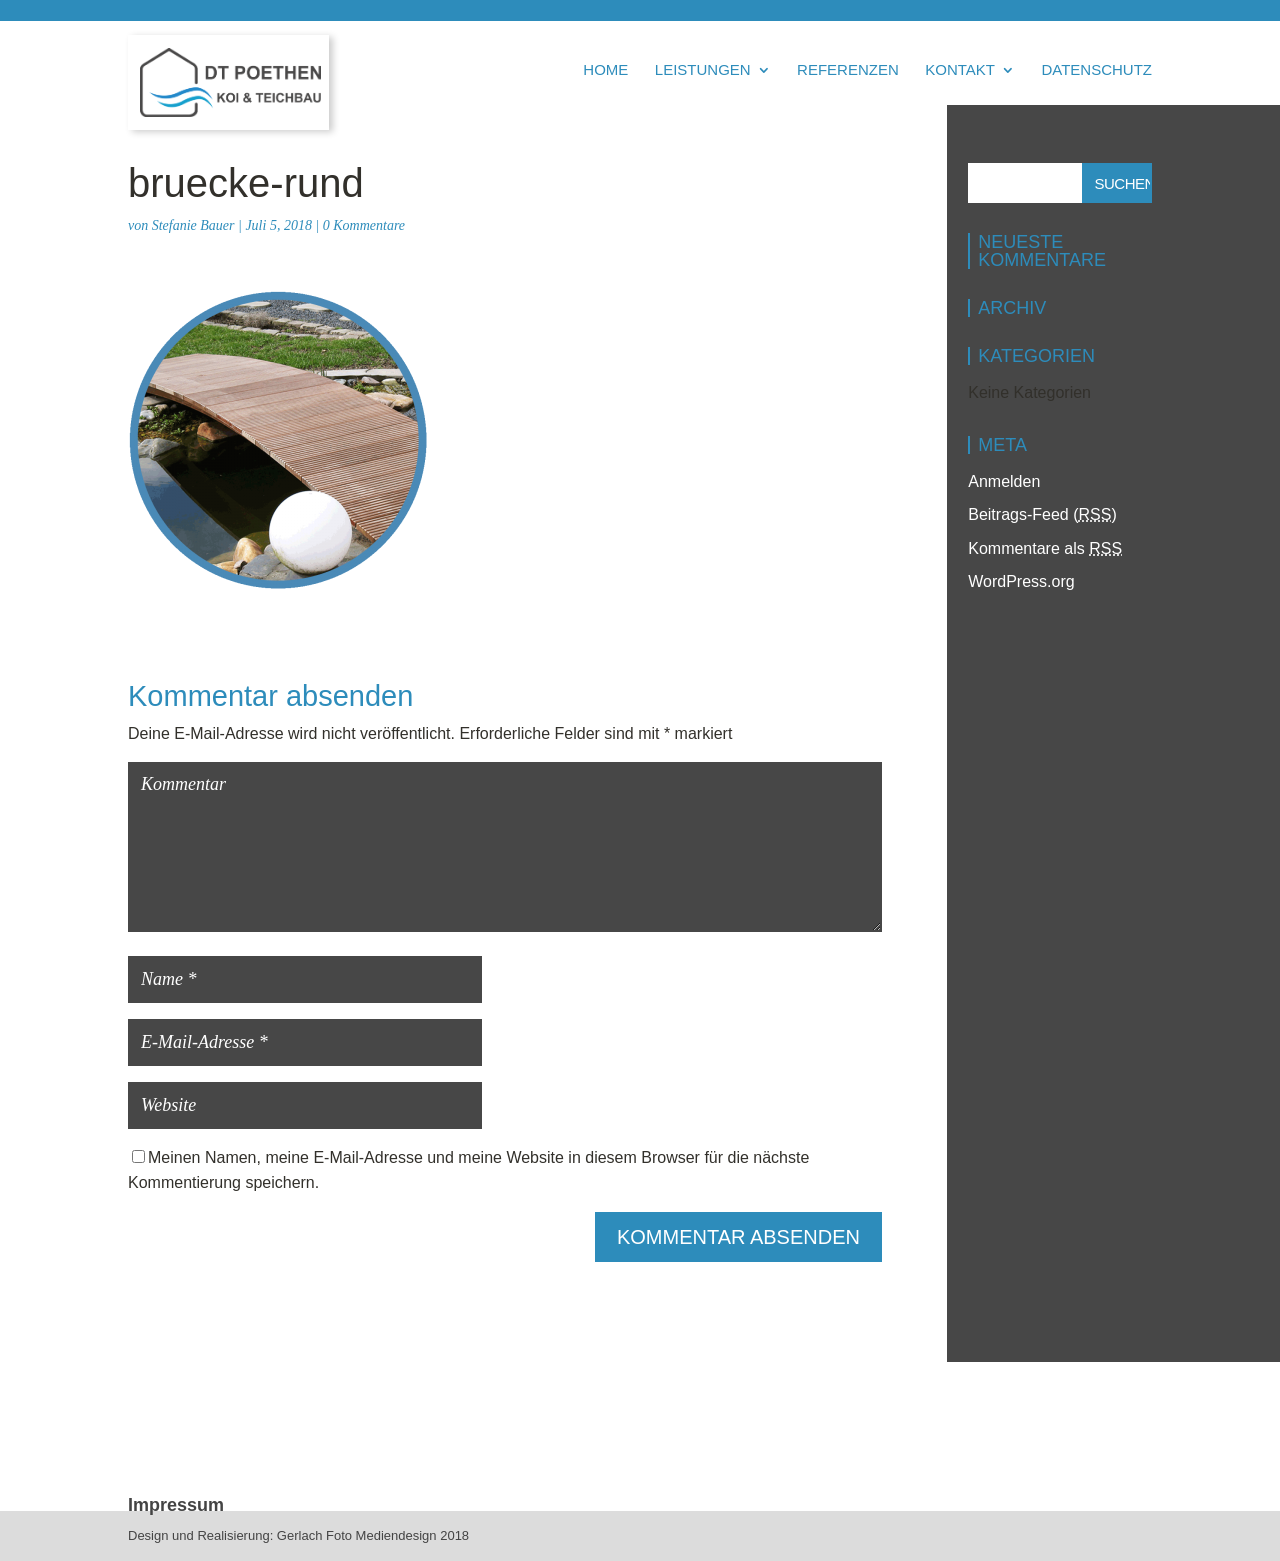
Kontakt (960, 70)
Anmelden (1004, 481)
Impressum (176, 1505)
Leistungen (703, 70)
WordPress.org (1021, 581)
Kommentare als (1045, 548)
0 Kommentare (364, 225)
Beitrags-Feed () (1042, 514)
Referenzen (848, 70)
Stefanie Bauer (193, 225)
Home (605, 70)
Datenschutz (1096, 70)
